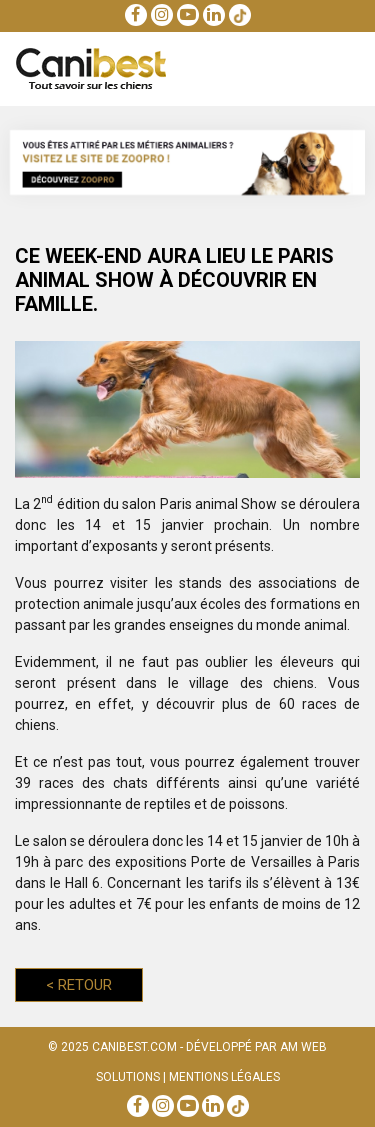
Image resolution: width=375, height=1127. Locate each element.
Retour (79, 985)
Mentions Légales (224, 1077)
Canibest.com (134, 1047)
